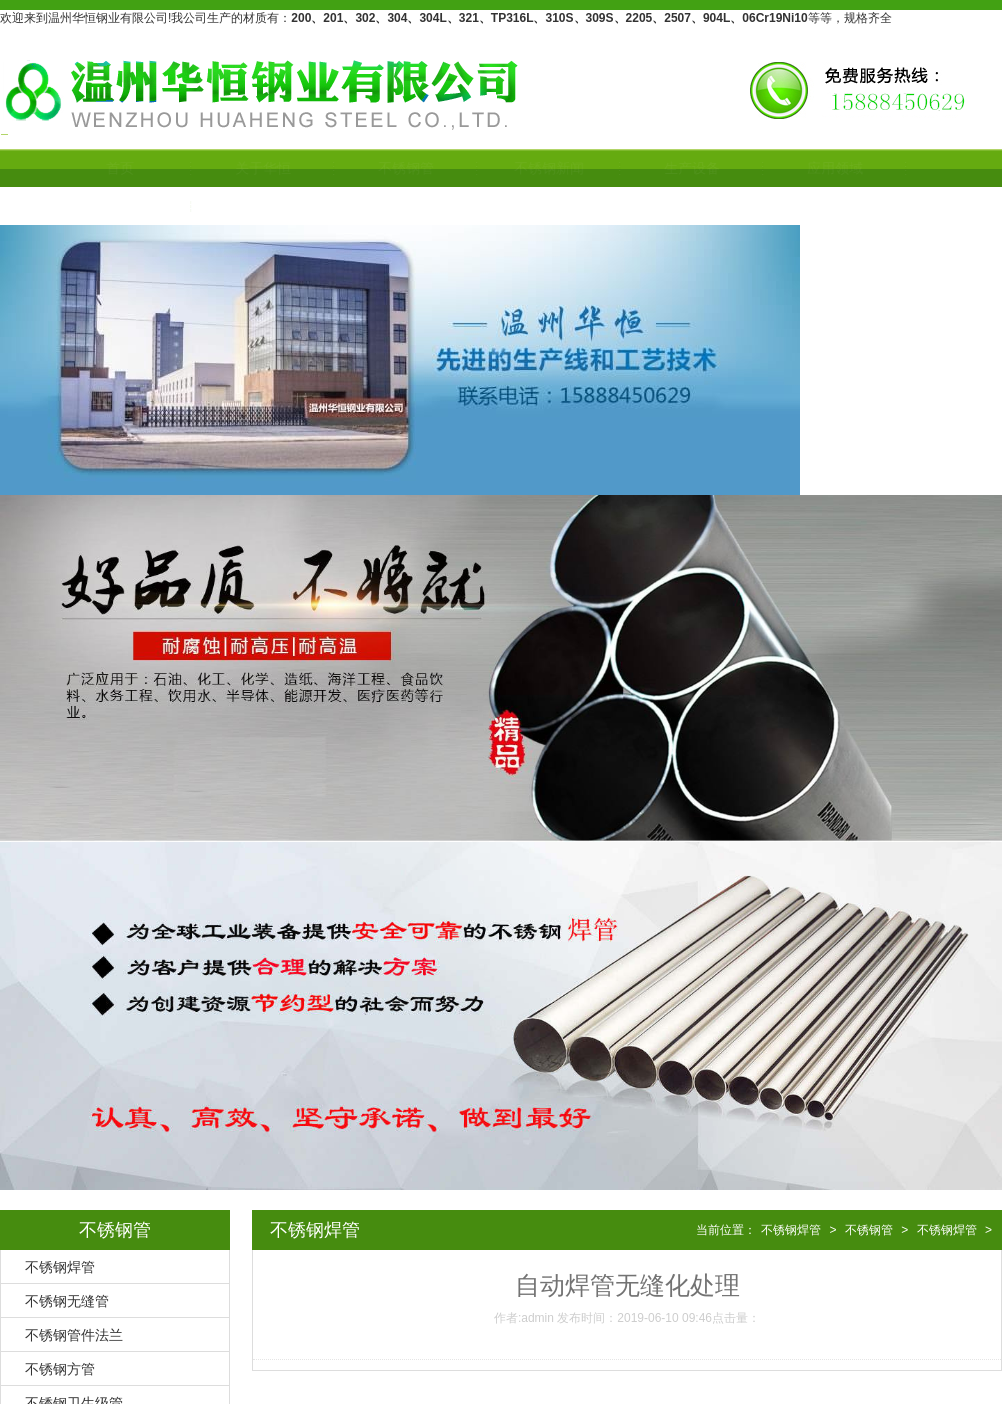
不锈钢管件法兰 (74, 1335)
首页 (99, 168)
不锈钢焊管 (60, 1267)
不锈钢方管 (60, 1369)
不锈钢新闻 (528, 168)
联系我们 (99, 206)
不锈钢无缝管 (67, 1301)
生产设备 (671, 168)
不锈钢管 (385, 168)
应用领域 (814, 168)
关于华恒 (242, 168)
